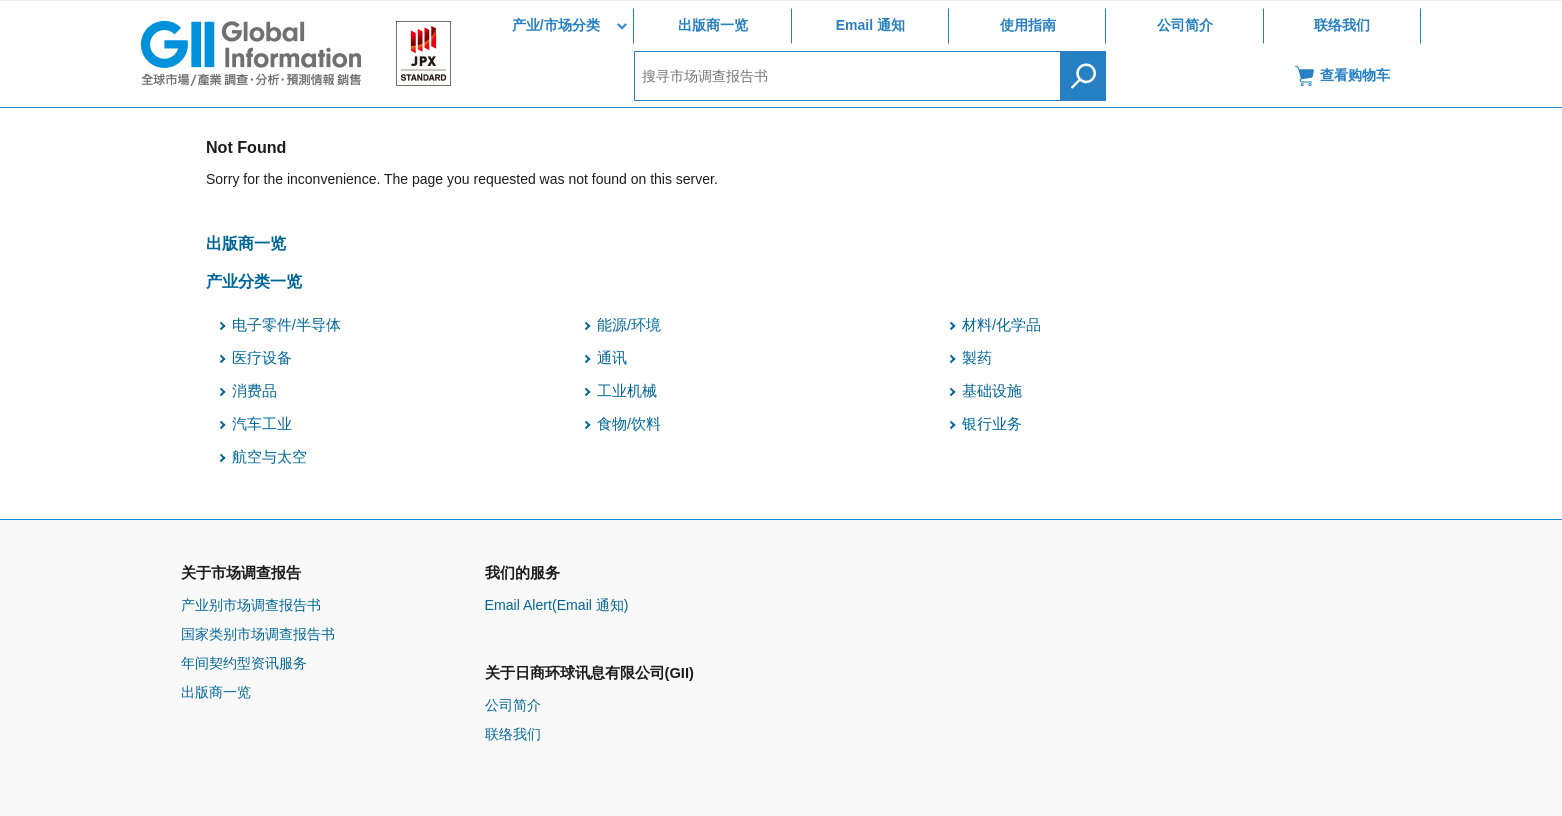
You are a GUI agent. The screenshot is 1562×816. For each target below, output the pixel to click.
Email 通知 (870, 25)
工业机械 (627, 391)
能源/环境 (629, 325)
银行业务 (992, 424)
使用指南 (1028, 25)
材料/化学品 (1001, 325)
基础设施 (992, 391)
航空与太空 (269, 457)
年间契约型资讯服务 (244, 663)
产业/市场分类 (556, 25)
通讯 (612, 358)
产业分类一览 (254, 281)
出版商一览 (713, 25)
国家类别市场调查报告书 (258, 634)
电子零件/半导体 (286, 325)
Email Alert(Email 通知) (557, 605)
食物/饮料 (629, 424)
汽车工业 (262, 424)
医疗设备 (262, 358)
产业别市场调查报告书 (251, 605)
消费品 (254, 391)
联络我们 (1342, 25)
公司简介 (1185, 25)
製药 (977, 358)
